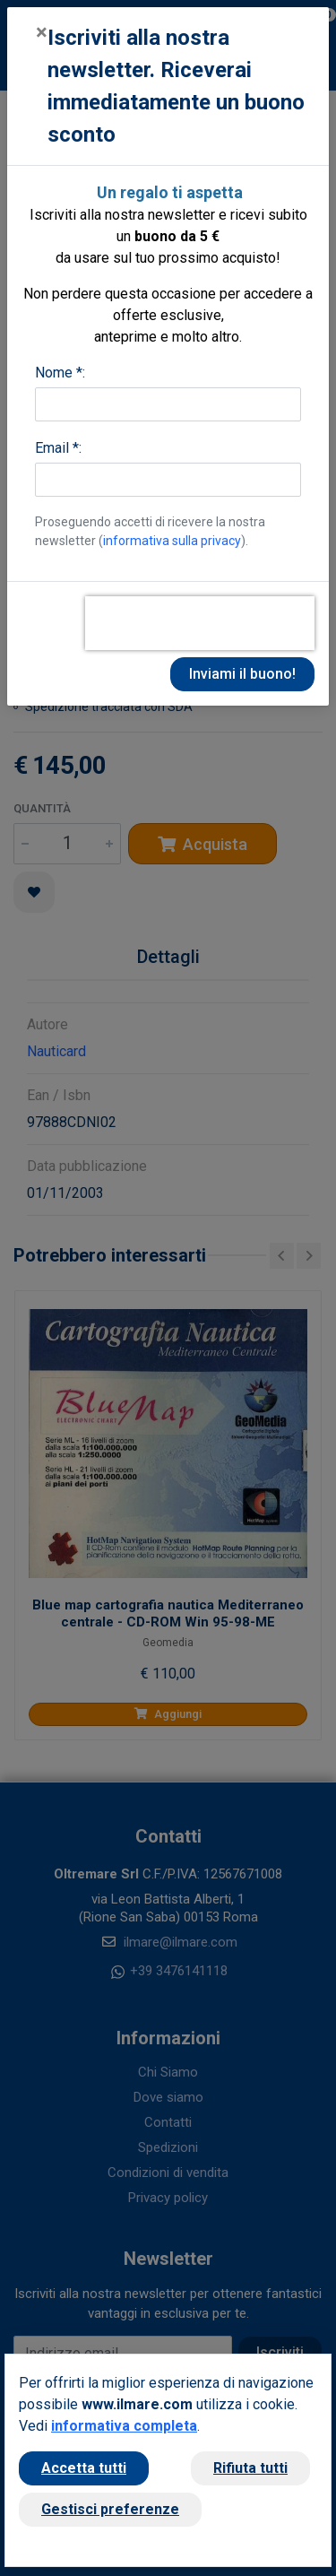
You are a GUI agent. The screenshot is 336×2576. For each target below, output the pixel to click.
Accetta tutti (83, 2467)
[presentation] (199, 623)
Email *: (58, 447)
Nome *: (60, 372)
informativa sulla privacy (172, 540)
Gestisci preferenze (110, 2509)
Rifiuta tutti (250, 2467)
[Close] (42, 32)
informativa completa (124, 2425)
